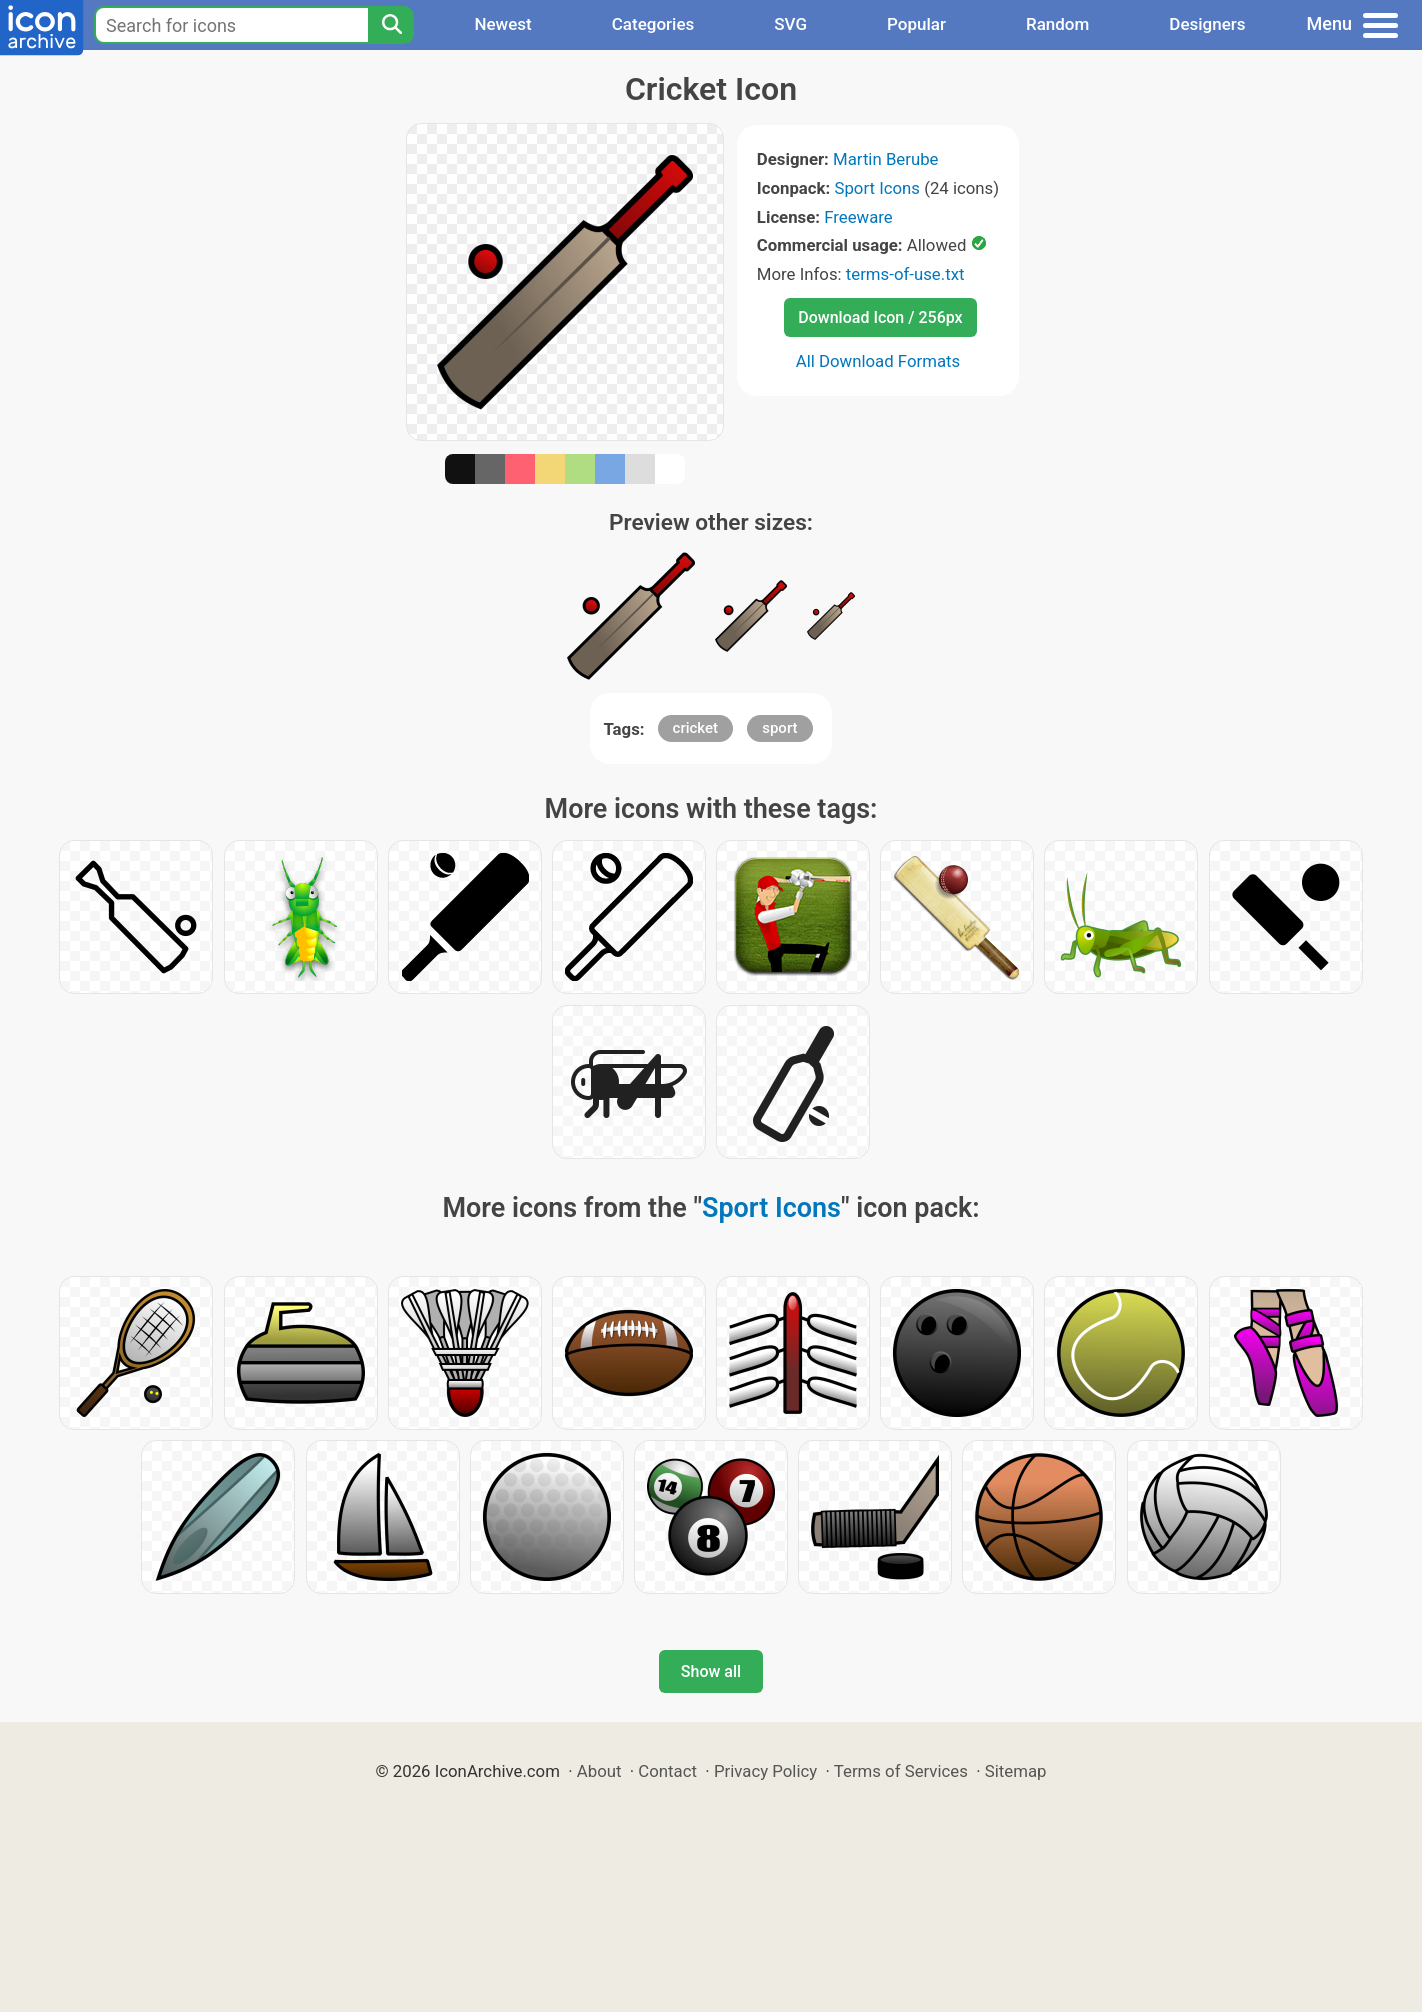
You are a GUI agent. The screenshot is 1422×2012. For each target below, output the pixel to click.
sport (779, 728)
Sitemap (1016, 1771)
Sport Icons (877, 188)
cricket (696, 728)
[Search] (391, 25)
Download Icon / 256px (880, 317)
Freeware (858, 217)
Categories (653, 24)
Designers (1207, 24)
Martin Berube (886, 159)
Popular (916, 24)
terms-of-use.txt (905, 274)
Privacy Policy (765, 1771)
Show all (711, 1671)
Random (1057, 24)
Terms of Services (901, 1771)
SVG (790, 24)
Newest (502, 24)
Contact (667, 1771)
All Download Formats (878, 361)
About (599, 1771)
